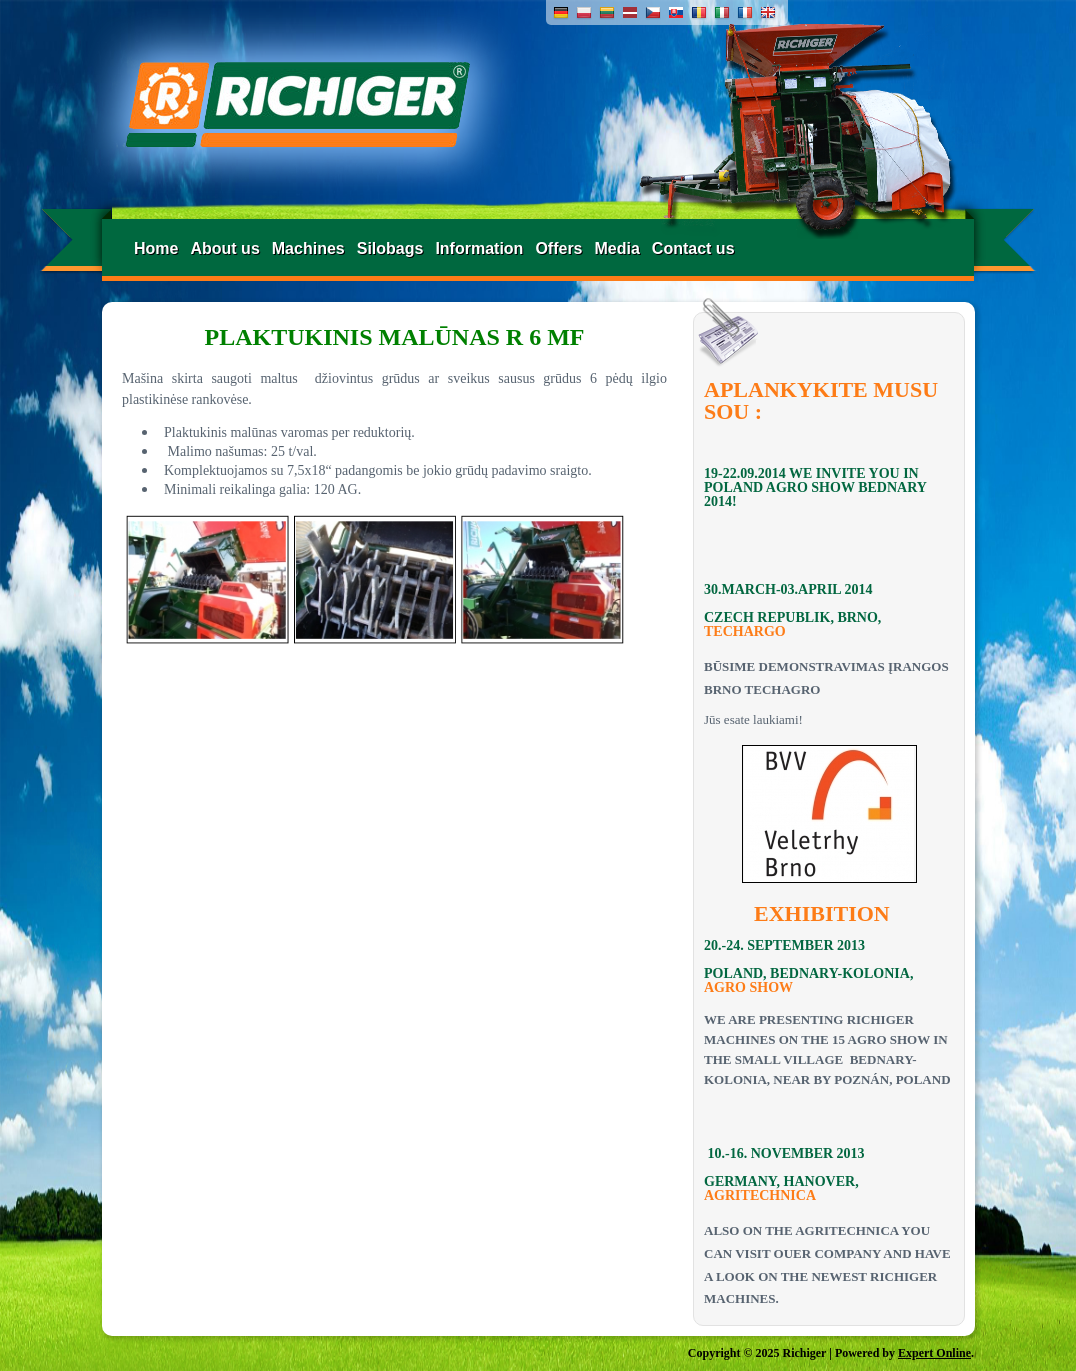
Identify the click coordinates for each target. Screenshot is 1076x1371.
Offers (558, 248)
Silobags (390, 248)
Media (617, 248)
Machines (308, 248)
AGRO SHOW (748, 987)
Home (156, 248)
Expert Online (934, 1353)
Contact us (693, 248)
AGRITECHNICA (760, 1195)
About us (224, 248)
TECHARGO (745, 631)
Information (479, 248)
